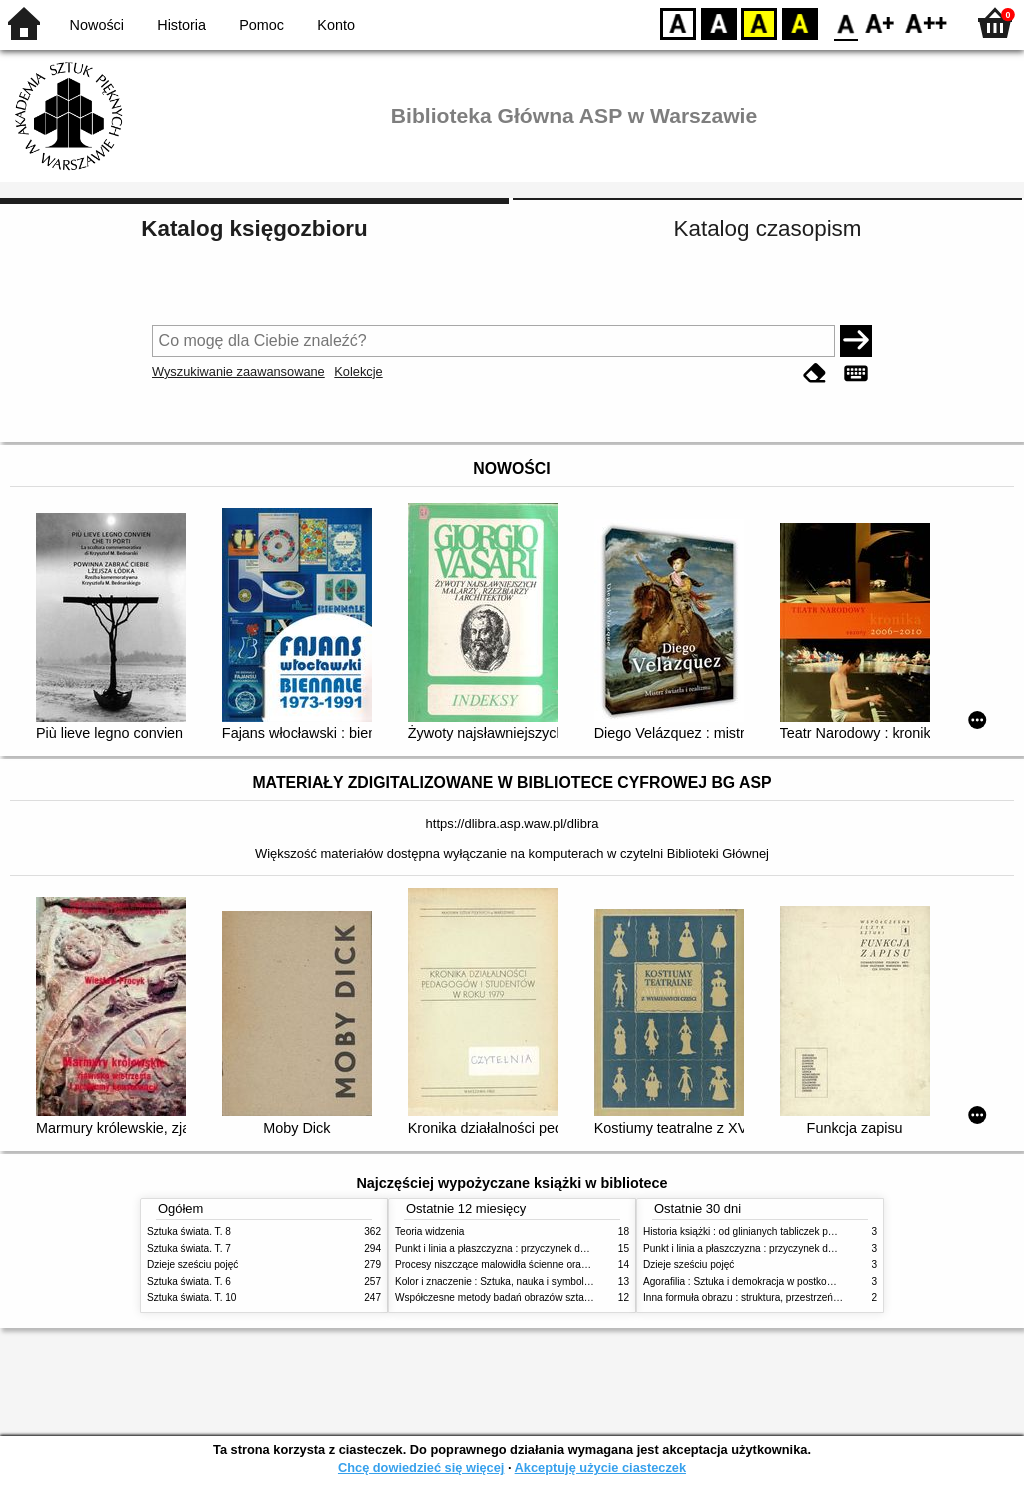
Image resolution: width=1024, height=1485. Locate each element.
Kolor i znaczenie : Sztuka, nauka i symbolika (496, 1281)
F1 (880, 22)
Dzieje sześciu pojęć (192, 1264)
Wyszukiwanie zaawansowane (238, 371)
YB (758, 22)
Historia (181, 25)
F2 (926, 22)
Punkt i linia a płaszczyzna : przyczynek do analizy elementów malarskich (558, 1248)
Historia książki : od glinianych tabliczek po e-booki (756, 1231)
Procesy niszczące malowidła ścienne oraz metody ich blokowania (543, 1264)
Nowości (97, 25)
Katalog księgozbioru (254, 228)
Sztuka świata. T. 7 (189, 1248)
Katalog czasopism (768, 228)
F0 (845, 22)
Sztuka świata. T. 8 (189, 1231)
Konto (336, 25)
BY (799, 22)
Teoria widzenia (429, 1231)
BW (719, 22)
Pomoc (261, 25)
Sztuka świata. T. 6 (189, 1281)
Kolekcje (358, 371)
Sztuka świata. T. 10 (191, 1297)
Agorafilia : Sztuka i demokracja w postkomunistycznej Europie (783, 1281)
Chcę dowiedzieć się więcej (421, 1467)
